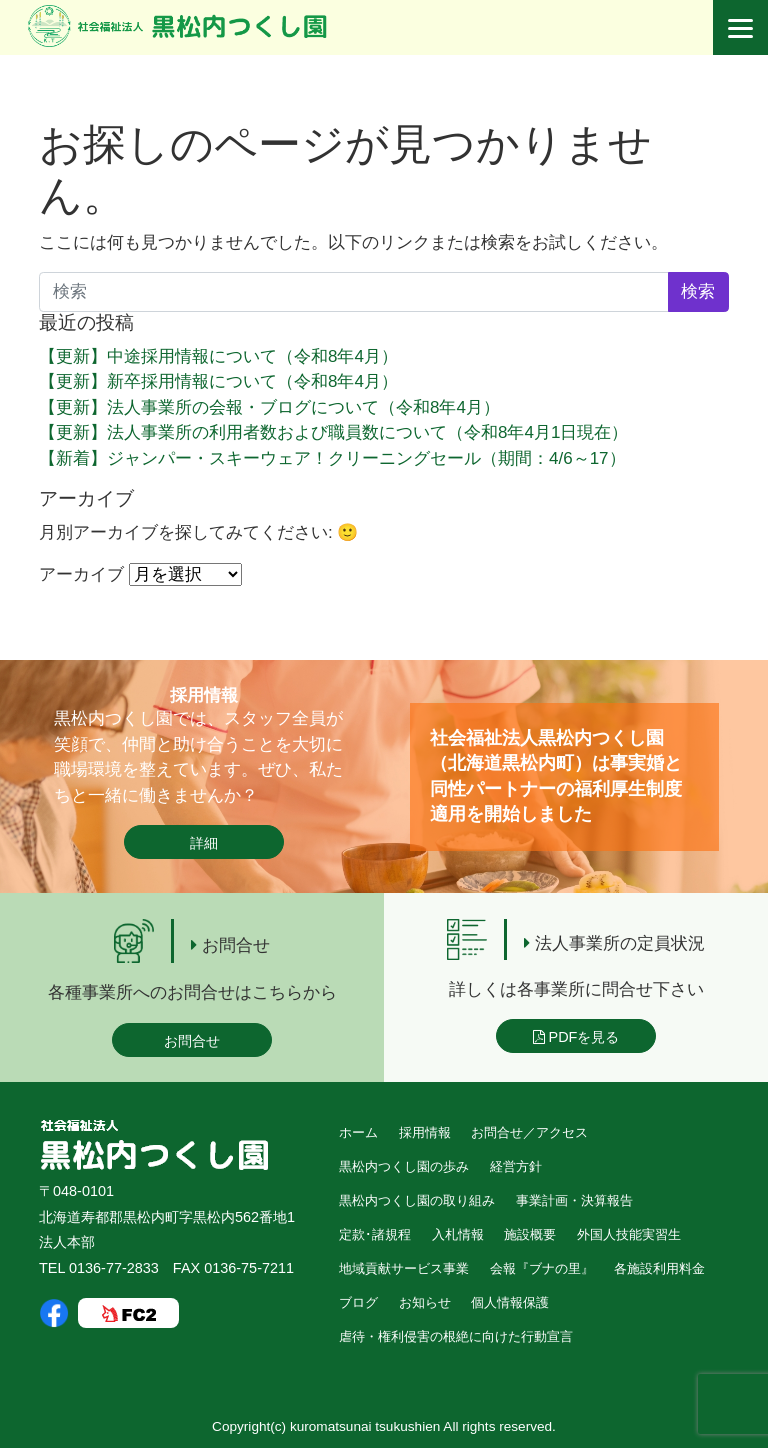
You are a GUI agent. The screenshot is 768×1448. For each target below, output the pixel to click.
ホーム (358, 1132)
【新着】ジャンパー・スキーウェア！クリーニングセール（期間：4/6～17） (332, 458)
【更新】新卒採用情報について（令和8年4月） (218, 381)
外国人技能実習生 (629, 1234)
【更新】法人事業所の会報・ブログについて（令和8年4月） (269, 407)
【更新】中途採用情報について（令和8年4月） (218, 356)
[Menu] (740, 27)
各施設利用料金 (659, 1268)
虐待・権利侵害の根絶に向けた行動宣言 (456, 1336)
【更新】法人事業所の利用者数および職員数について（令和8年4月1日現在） (333, 432)
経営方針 (516, 1166)
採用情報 (425, 1132)
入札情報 (458, 1234)
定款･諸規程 (375, 1234)
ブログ (358, 1302)
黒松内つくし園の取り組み (417, 1200)
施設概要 (530, 1234)
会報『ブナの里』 (542, 1268)
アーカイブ (81, 574)
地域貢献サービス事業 (404, 1268)
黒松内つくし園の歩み (404, 1166)
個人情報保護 (510, 1302)
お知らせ (425, 1302)
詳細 (204, 843)
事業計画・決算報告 (574, 1200)
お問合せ (192, 1041)
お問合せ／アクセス (529, 1132)
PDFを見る (576, 1037)
